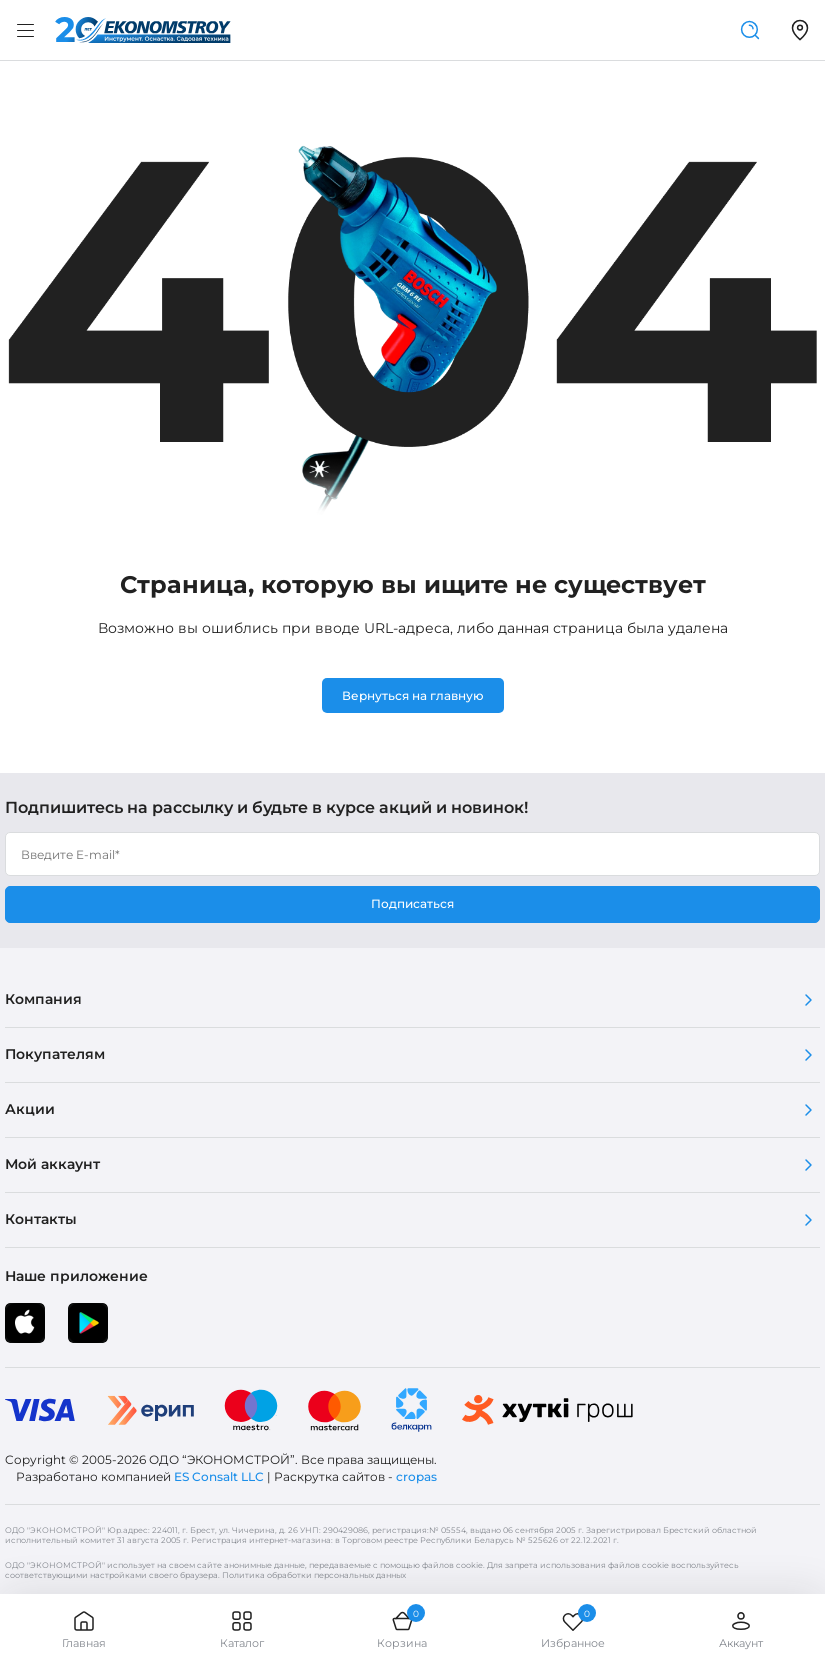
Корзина (402, 1629)
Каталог (242, 1629)
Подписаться (412, 903)
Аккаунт (741, 1629)
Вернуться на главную (413, 695)
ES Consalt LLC (219, 1476)
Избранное (573, 1629)
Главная (84, 1629)
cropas (416, 1476)
